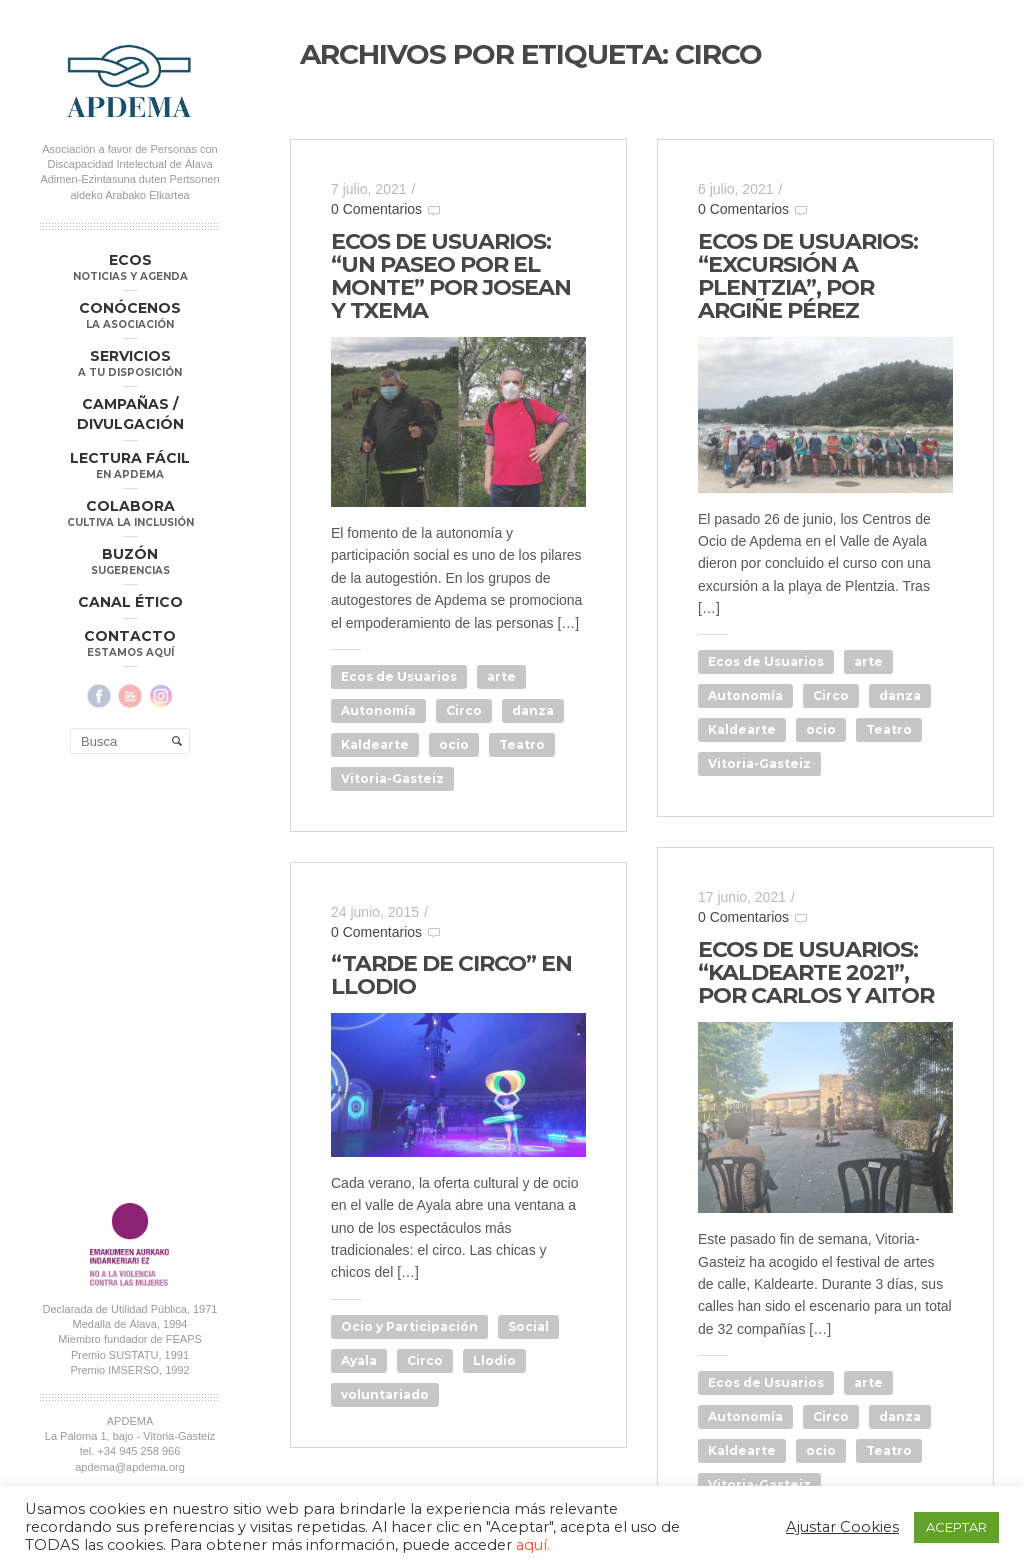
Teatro (522, 744)
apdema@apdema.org (130, 1044)
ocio (454, 744)
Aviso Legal (187, 1071)
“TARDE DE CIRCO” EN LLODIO (451, 975)
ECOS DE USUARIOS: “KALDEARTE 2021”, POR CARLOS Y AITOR (816, 972)
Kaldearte (375, 744)
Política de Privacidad (98, 1071)
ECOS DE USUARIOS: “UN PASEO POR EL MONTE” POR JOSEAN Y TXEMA (451, 276)
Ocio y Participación (409, 1326)
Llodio (494, 1360)
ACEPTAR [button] (956, 1527)
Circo (464, 710)
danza (533, 710)
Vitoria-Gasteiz (392, 778)
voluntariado (385, 1394)
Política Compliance (129, 1086)
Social (528, 1326)
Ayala (359, 1360)
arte (501, 676)
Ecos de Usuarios (399, 676)
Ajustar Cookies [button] (842, 1527)
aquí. (533, 1545)
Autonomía (378, 710)
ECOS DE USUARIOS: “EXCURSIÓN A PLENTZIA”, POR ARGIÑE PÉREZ (808, 276)
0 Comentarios (376, 209)
